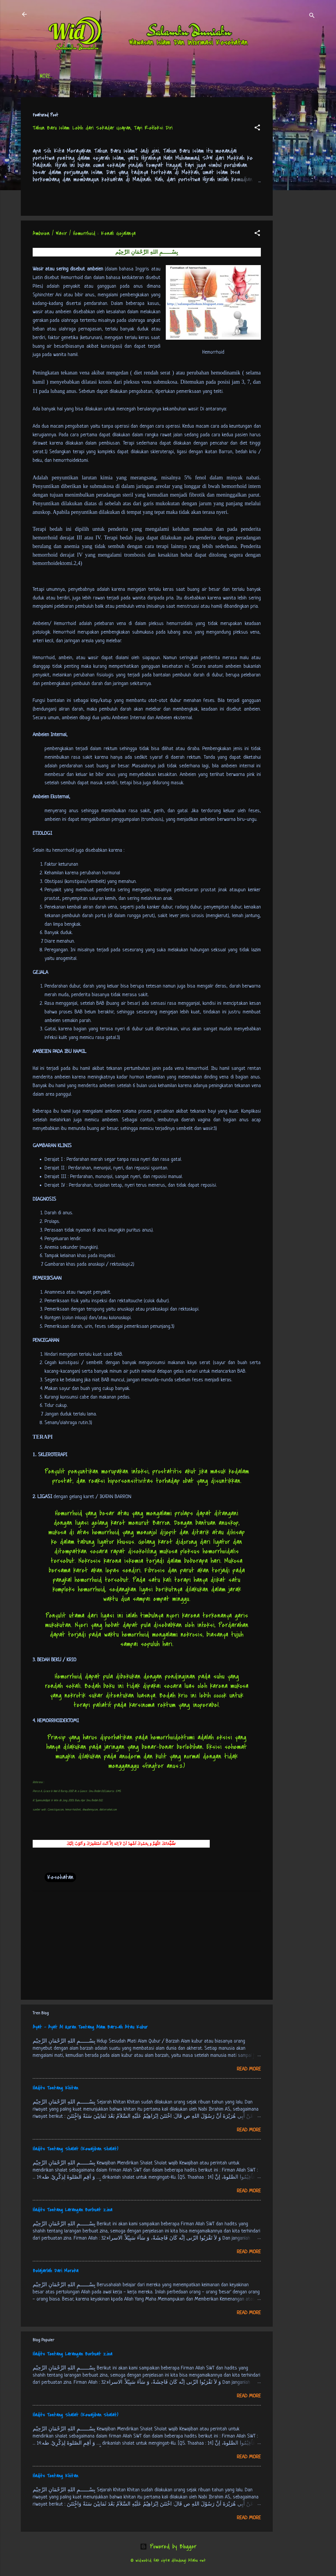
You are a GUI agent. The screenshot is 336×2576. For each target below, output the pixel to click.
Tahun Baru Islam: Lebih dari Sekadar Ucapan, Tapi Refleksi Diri (103, 128)
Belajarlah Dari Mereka (55, 2270)
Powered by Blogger (168, 2546)
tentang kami (227, 77)
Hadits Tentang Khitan (55, 2088)
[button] (257, 128)
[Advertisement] (296, 186)
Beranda (48, 77)
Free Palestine (185, 77)
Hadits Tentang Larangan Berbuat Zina (72, 2209)
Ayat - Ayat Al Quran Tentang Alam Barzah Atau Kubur (90, 2027)
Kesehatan (60, 1877)
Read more (249, 2069)
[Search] (312, 16)
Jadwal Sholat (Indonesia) (130, 77)
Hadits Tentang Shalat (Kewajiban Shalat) (75, 2149)
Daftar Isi (80, 77)
